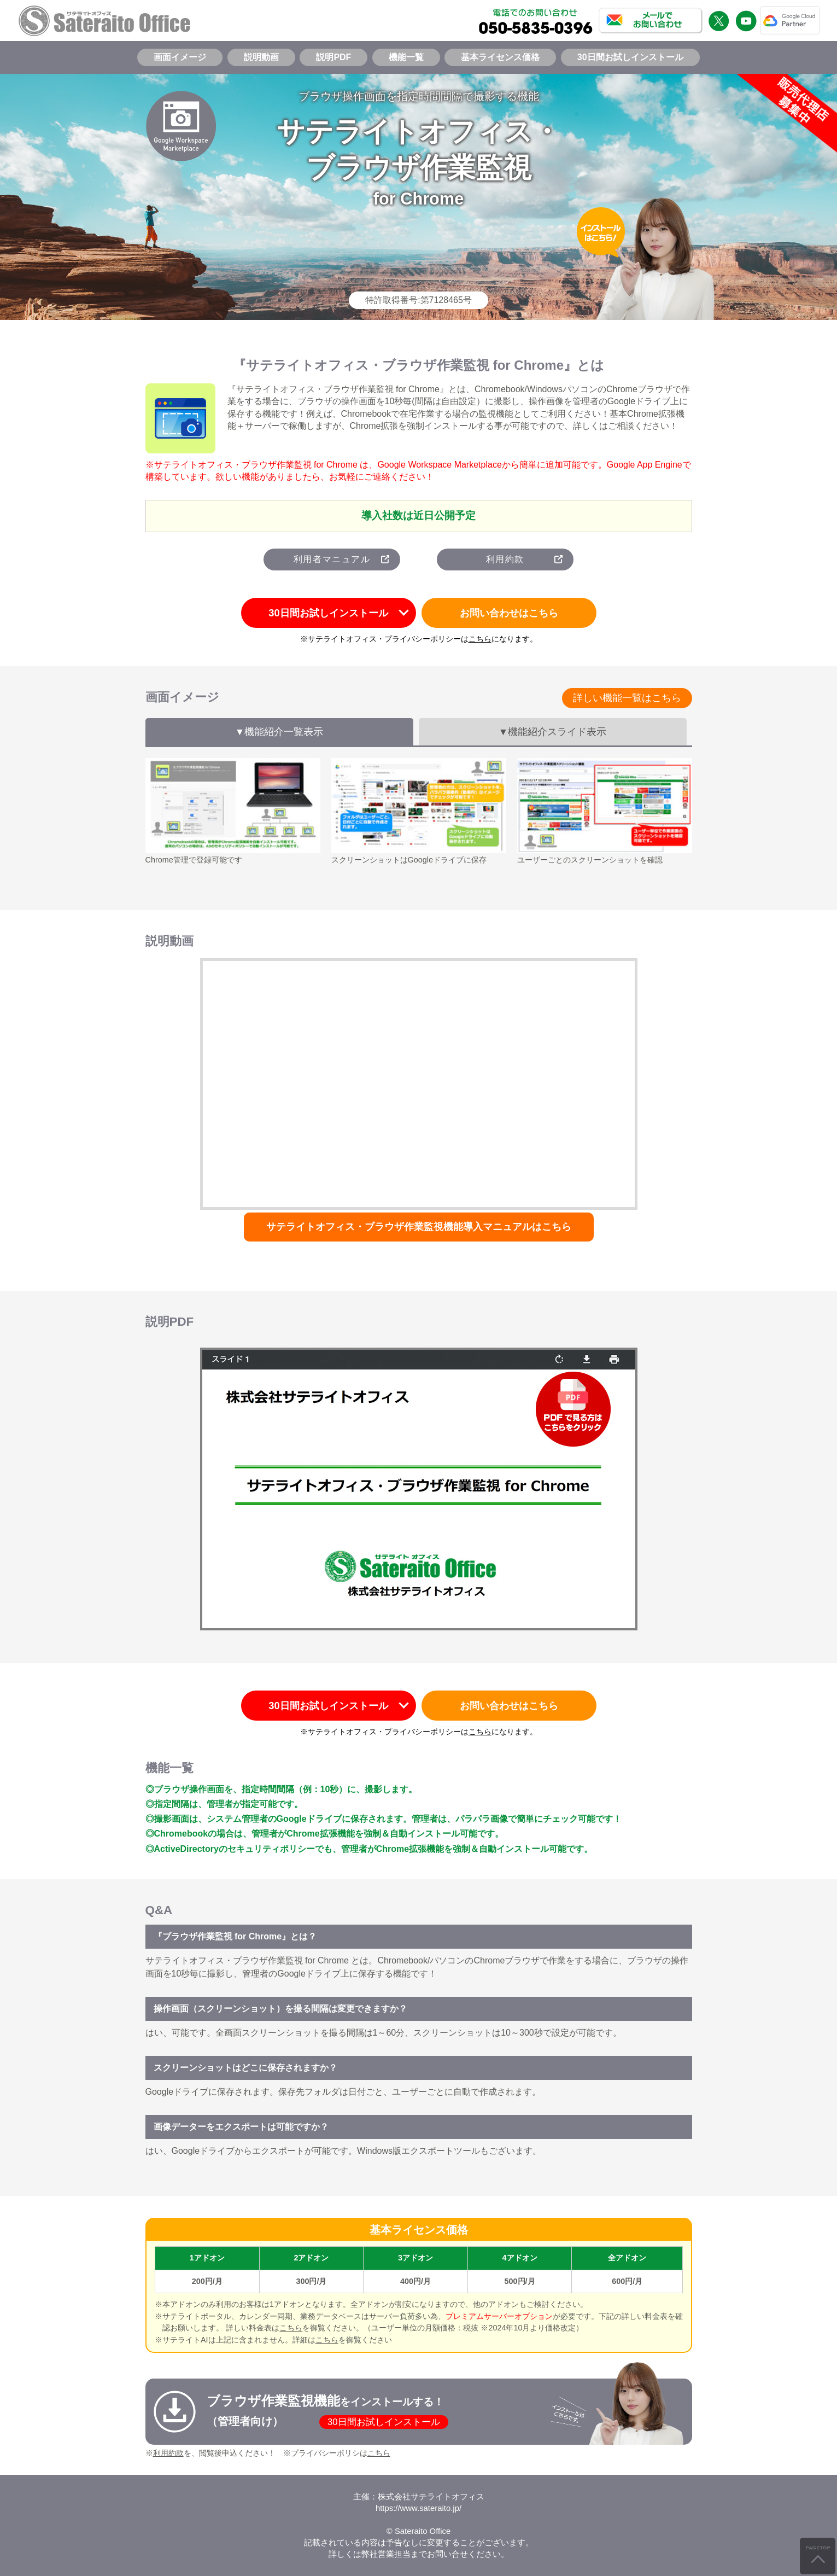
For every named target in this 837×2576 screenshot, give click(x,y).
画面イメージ (180, 57)
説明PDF (333, 57)
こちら (480, 638)
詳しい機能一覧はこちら (627, 697)
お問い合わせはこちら (509, 613)
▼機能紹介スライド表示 (552, 731)
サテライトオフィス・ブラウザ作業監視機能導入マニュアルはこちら (418, 1226)
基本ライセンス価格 (500, 57)
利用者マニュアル (332, 559)
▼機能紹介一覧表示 (279, 731)
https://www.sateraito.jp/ (418, 2508)
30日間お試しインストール (630, 57)
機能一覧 (406, 57)
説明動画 (261, 57)
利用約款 (505, 559)
